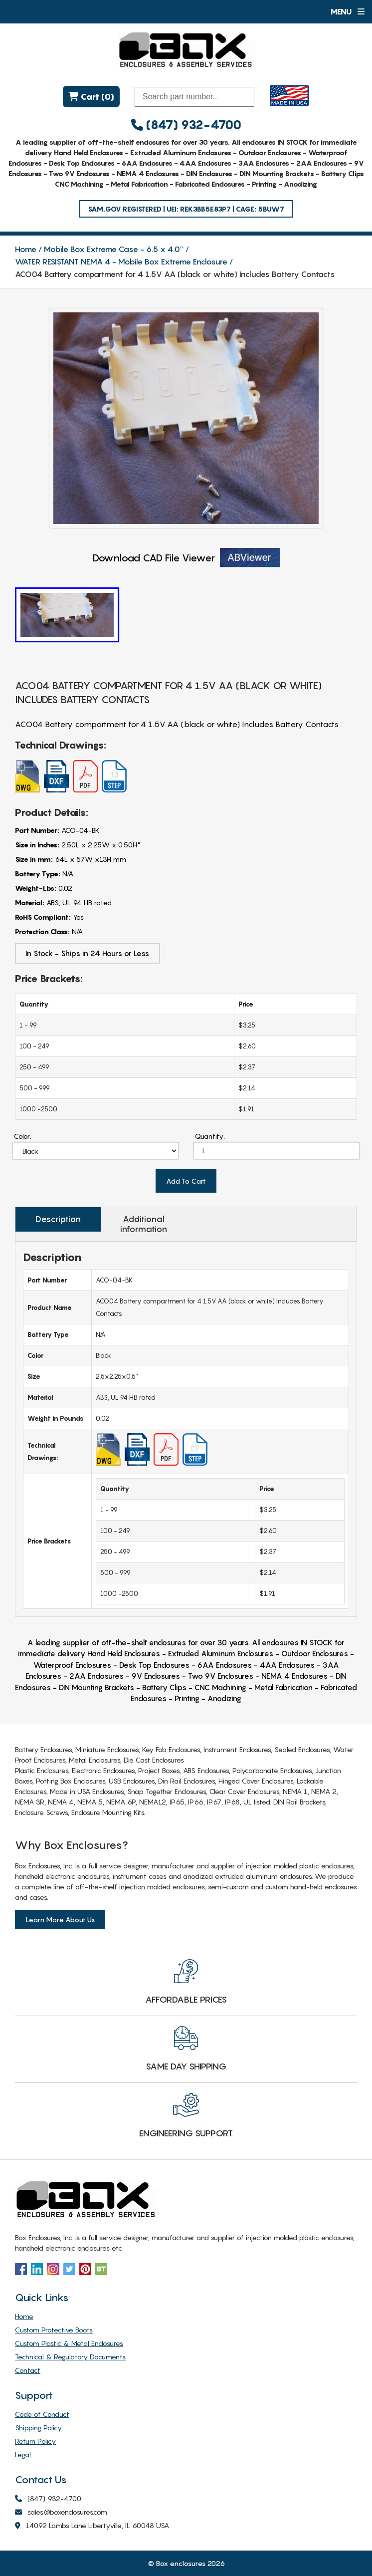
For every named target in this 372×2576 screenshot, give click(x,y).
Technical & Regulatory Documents (70, 2356)
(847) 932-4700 (186, 125)
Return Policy (35, 2441)
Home (25, 249)
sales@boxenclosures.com (61, 2512)
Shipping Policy (38, 2427)
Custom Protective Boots (54, 2329)
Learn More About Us (60, 1919)
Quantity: (210, 1136)
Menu (347, 11)
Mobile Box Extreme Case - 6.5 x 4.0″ (114, 249)
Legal (23, 2454)
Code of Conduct (42, 2414)
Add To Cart (186, 1181)
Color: (22, 1136)
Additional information (143, 1224)
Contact (27, 2370)
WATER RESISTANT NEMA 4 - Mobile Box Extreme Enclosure (121, 261)
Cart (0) (91, 96)
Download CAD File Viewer (186, 557)
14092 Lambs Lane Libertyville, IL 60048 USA (92, 2526)
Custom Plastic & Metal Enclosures (69, 2343)
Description (58, 1219)
